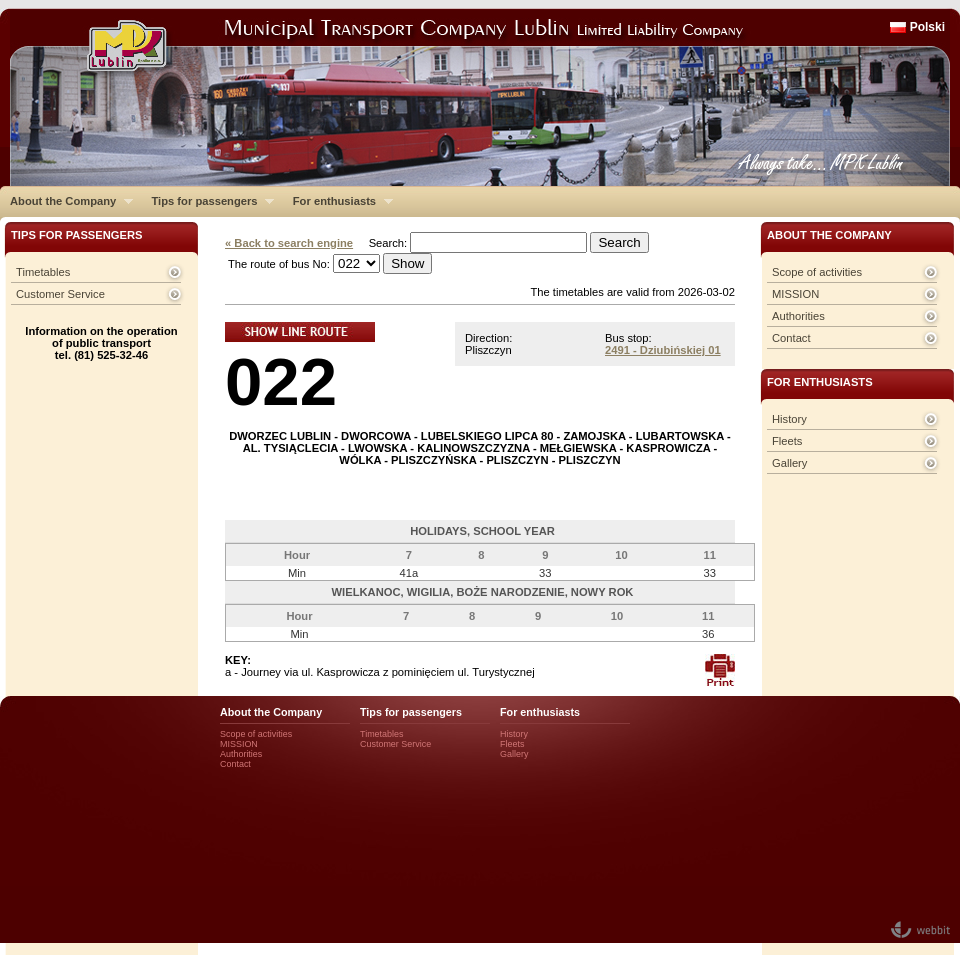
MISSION (795, 294)
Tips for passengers (207, 201)
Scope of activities (817, 272)
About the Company (66, 201)
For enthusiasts (338, 201)
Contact (791, 338)
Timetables (43, 272)
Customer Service (60, 294)
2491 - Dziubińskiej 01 (663, 350)
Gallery (789, 463)
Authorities (798, 316)
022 (281, 381)
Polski (927, 27)
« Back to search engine (289, 243)
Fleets (787, 441)
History (789, 419)
